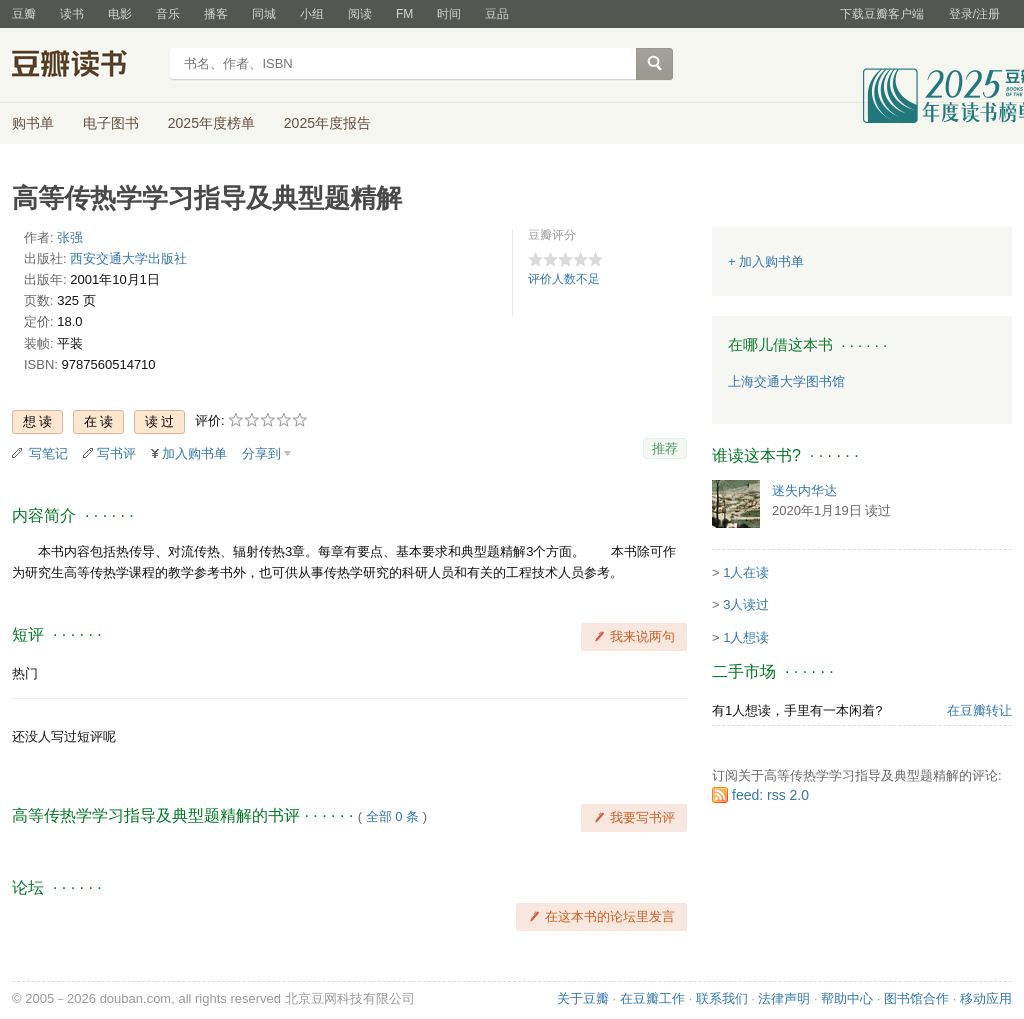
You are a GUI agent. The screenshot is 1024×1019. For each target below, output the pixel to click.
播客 (216, 14)
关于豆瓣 (583, 998)
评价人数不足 (564, 279)
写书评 (116, 453)
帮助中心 (847, 998)
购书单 (33, 123)
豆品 (497, 14)
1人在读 (746, 572)
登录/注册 (974, 14)
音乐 (168, 14)
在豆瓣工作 (652, 998)
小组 (312, 14)
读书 (72, 14)
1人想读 (746, 637)
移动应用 (986, 998)
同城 (264, 14)
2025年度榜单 (211, 123)
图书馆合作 (916, 998)
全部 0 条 (392, 816)
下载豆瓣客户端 (882, 14)
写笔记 (48, 453)
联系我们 (722, 998)
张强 (70, 237)
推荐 (665, 448)
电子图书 (111, 123)
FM (404, 14)
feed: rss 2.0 (770, 795)
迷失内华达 (804, 490)
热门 (25, 673)
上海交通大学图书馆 (786, 381)
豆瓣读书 (84, 66)
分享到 (261, 453)
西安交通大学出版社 (128, 258)
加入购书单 (194, 453)
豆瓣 (24, 14)
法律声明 (784, 998)
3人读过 (746, 604)
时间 (449, 14)
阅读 (360, 14)
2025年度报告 (327, 123)
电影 (120, 14)
